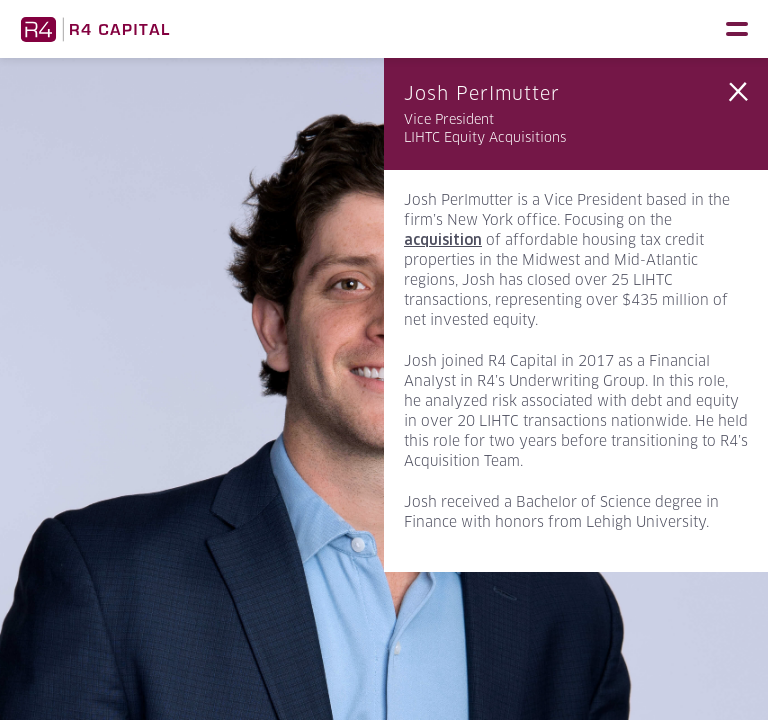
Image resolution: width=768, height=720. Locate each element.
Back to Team (738, 92)
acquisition (443, 240)
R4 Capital (95, 29)
